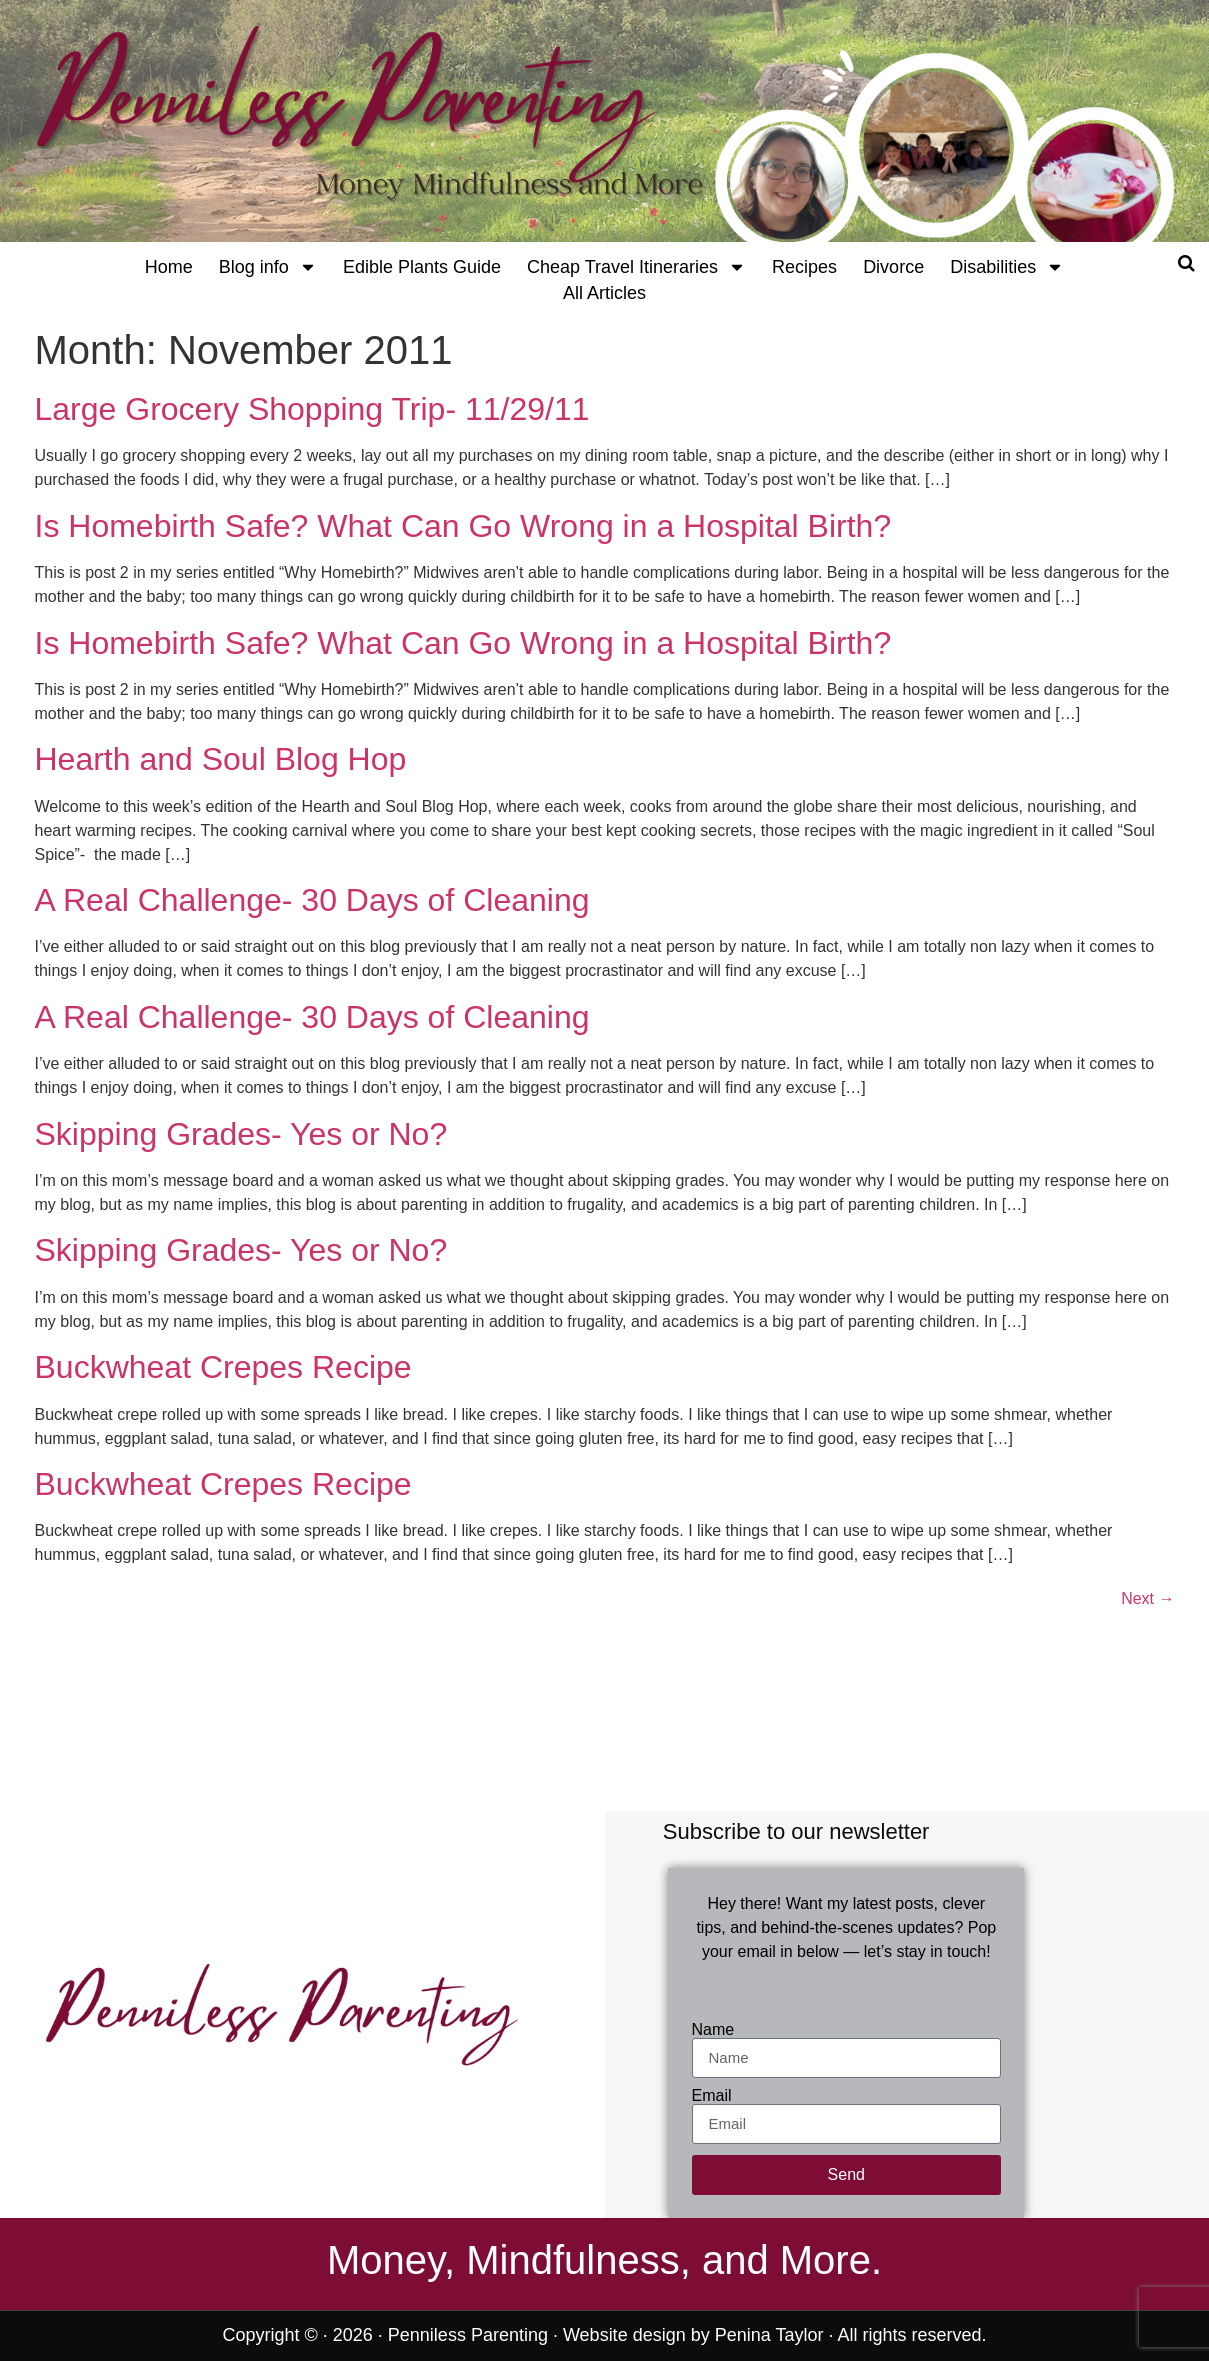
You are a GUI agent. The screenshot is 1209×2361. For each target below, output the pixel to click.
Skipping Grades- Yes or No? (241, 1134)
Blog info (268, 267)
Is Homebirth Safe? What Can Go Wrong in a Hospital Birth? (463, 526)
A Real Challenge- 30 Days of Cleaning (312, 900)
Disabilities (1007, 267)
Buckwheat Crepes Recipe (223, 1367)
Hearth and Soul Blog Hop (221, 759)
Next (1147, 1598)
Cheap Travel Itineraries (636, 267)
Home (169, 267)
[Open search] (1186, 263)
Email (712, 2096)
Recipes (804, 267)
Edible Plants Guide (422, 267)
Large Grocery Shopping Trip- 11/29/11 (312, 409)
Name (713, 2030)
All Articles (604, 293)
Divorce (893, 267)
